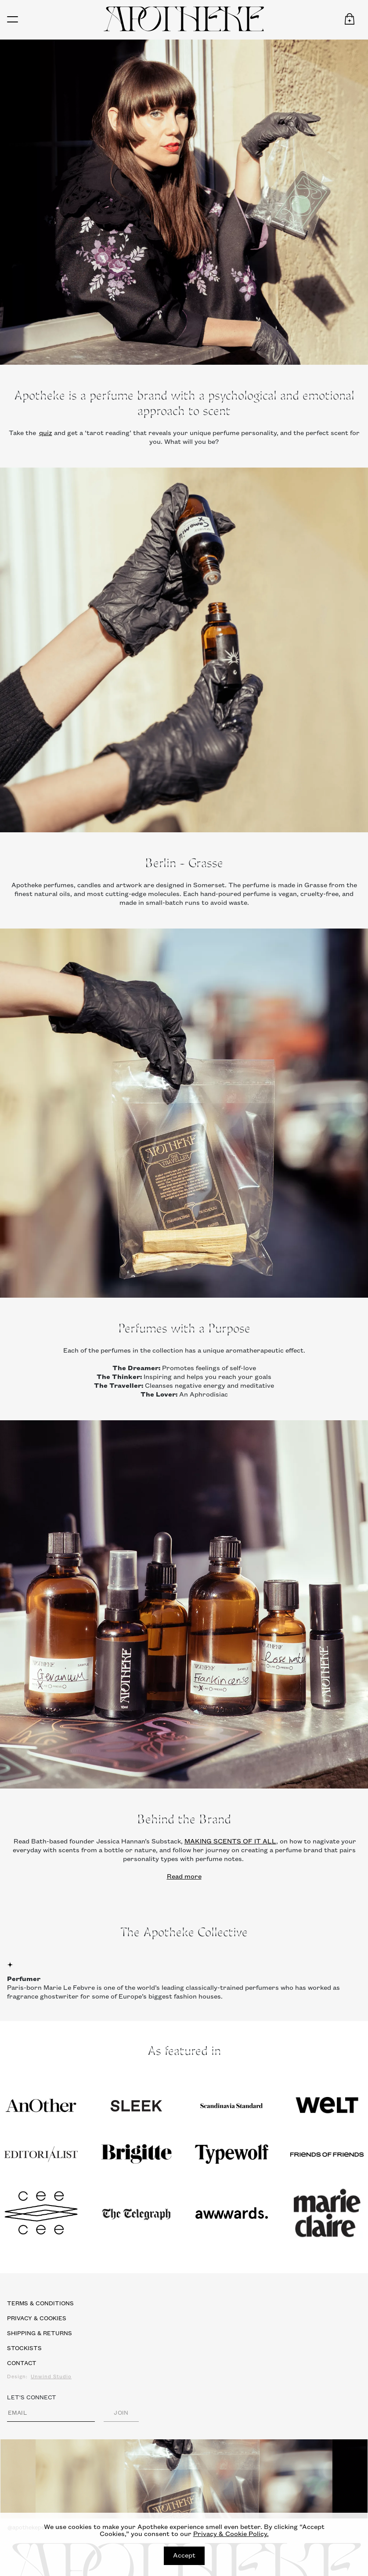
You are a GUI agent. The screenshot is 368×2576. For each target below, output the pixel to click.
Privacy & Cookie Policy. (231, 2534)
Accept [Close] (184, 2555)
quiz (45, 433)
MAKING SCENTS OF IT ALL (230, 1841)
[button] (349, 19)
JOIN (121, 2413)
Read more (184, 1876)
